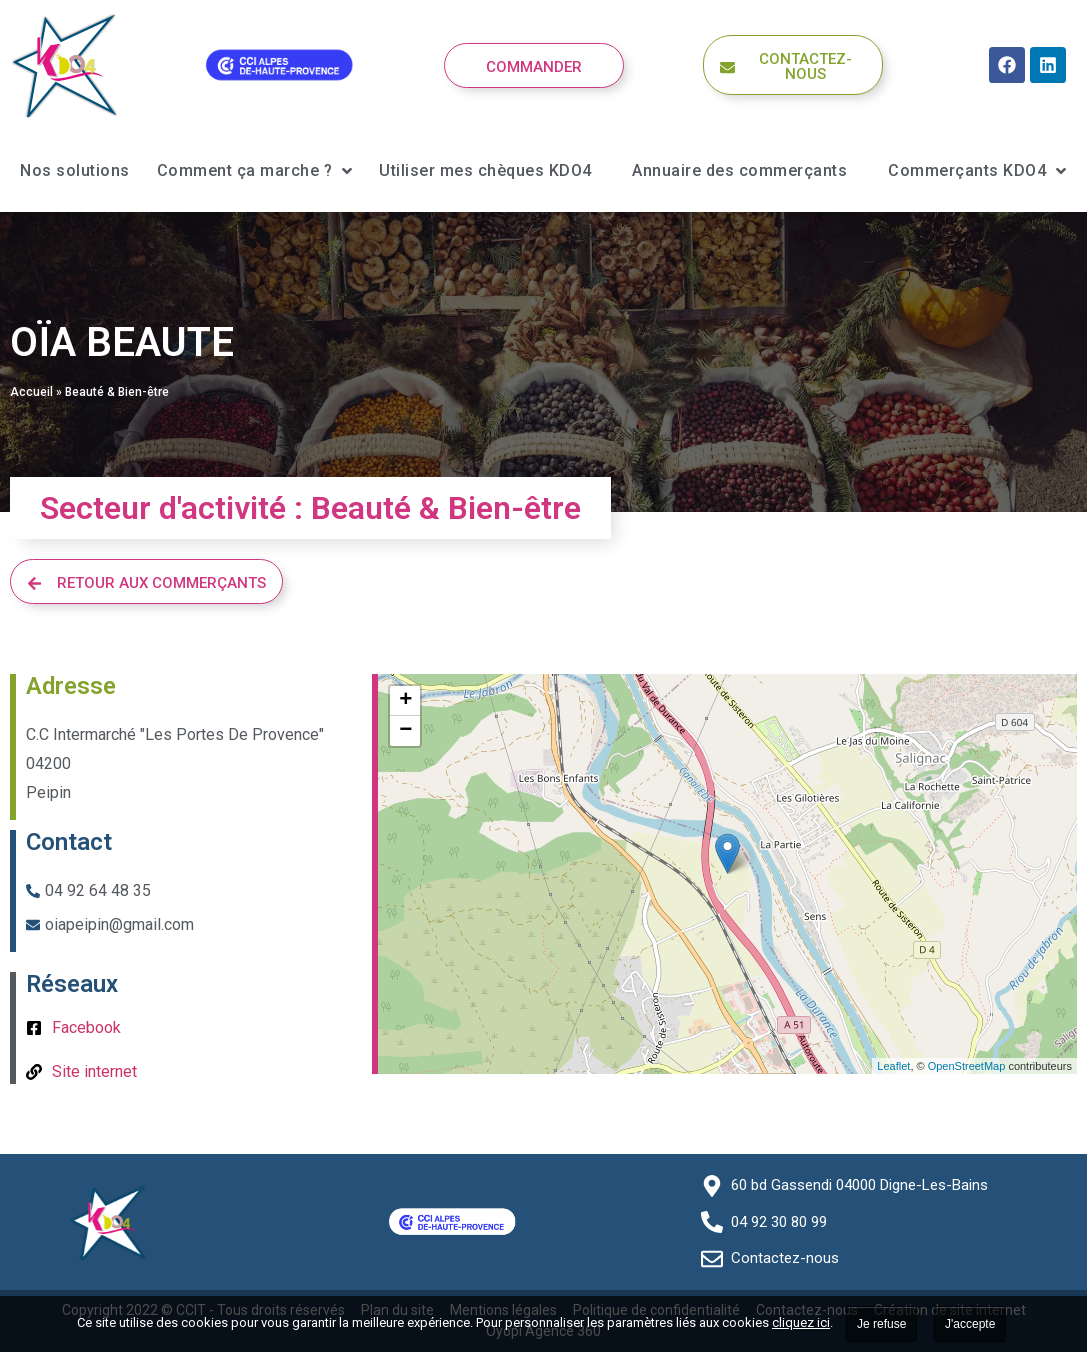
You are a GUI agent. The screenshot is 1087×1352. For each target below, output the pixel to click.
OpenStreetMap (967, 1066)
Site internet (94, 1071)
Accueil (31, 392)
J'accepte (970, 1324)
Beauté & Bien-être (117, 392)
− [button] (405, 731)
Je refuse (881, 1324)
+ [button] (405, 701)
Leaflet (893, 1066)
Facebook (86, 1027)
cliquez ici (801, 1322)
